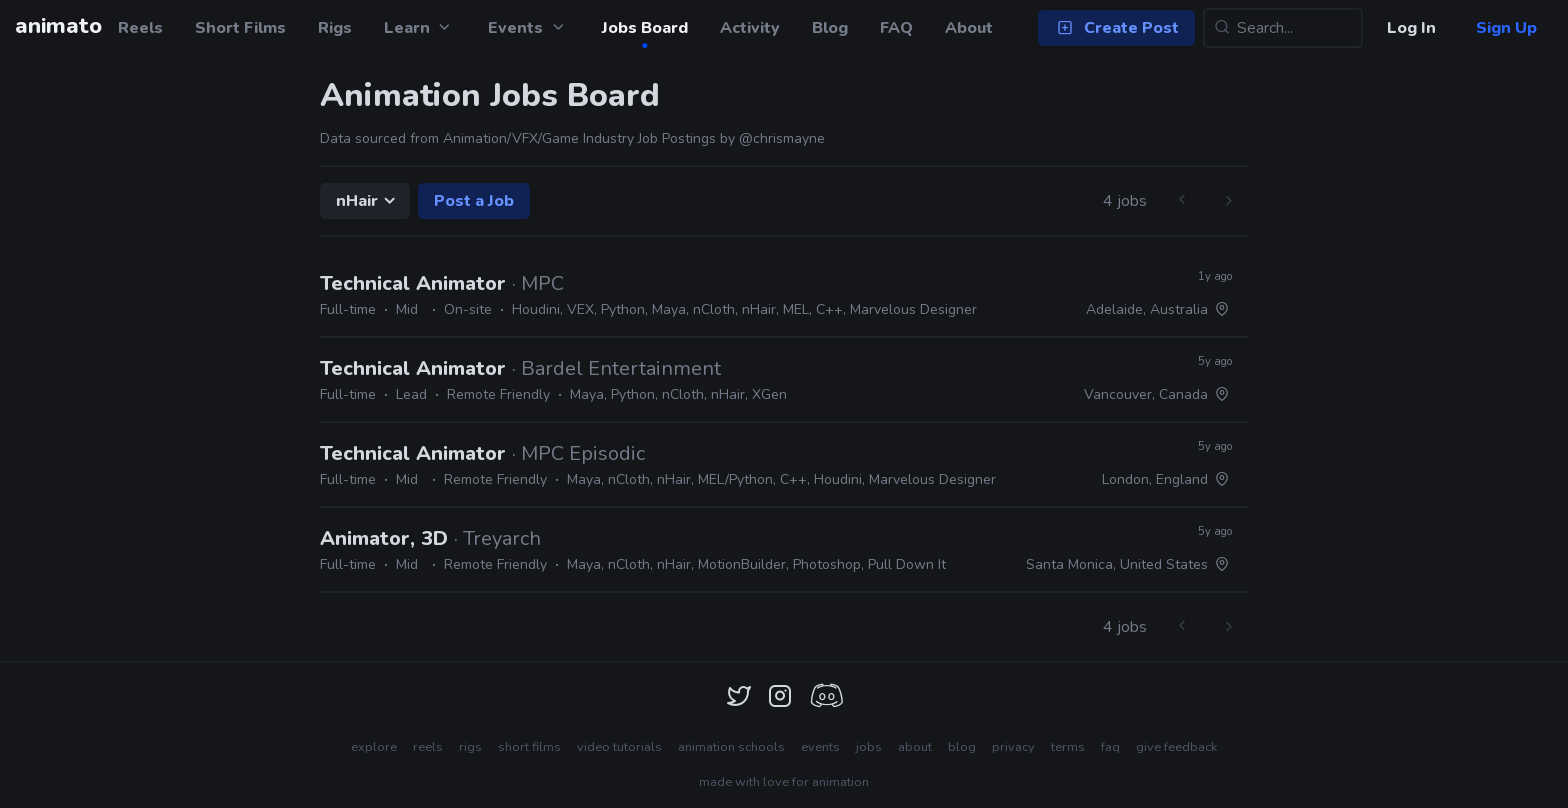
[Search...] (1283, 28)
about (915, 747)
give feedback (1176, 747)
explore (374, 747)
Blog (830, 28)
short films (529, 747)
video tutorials (619, 747)
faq (1110, 747)
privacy (1013, 747)
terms (1068, 747)
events (820, 747)
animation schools (731, 747)
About (969, 28)
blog (962, 747)
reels (428, 747)
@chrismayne (782, 138)
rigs (470, 747)
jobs (869, 747)
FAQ (896, 28)
